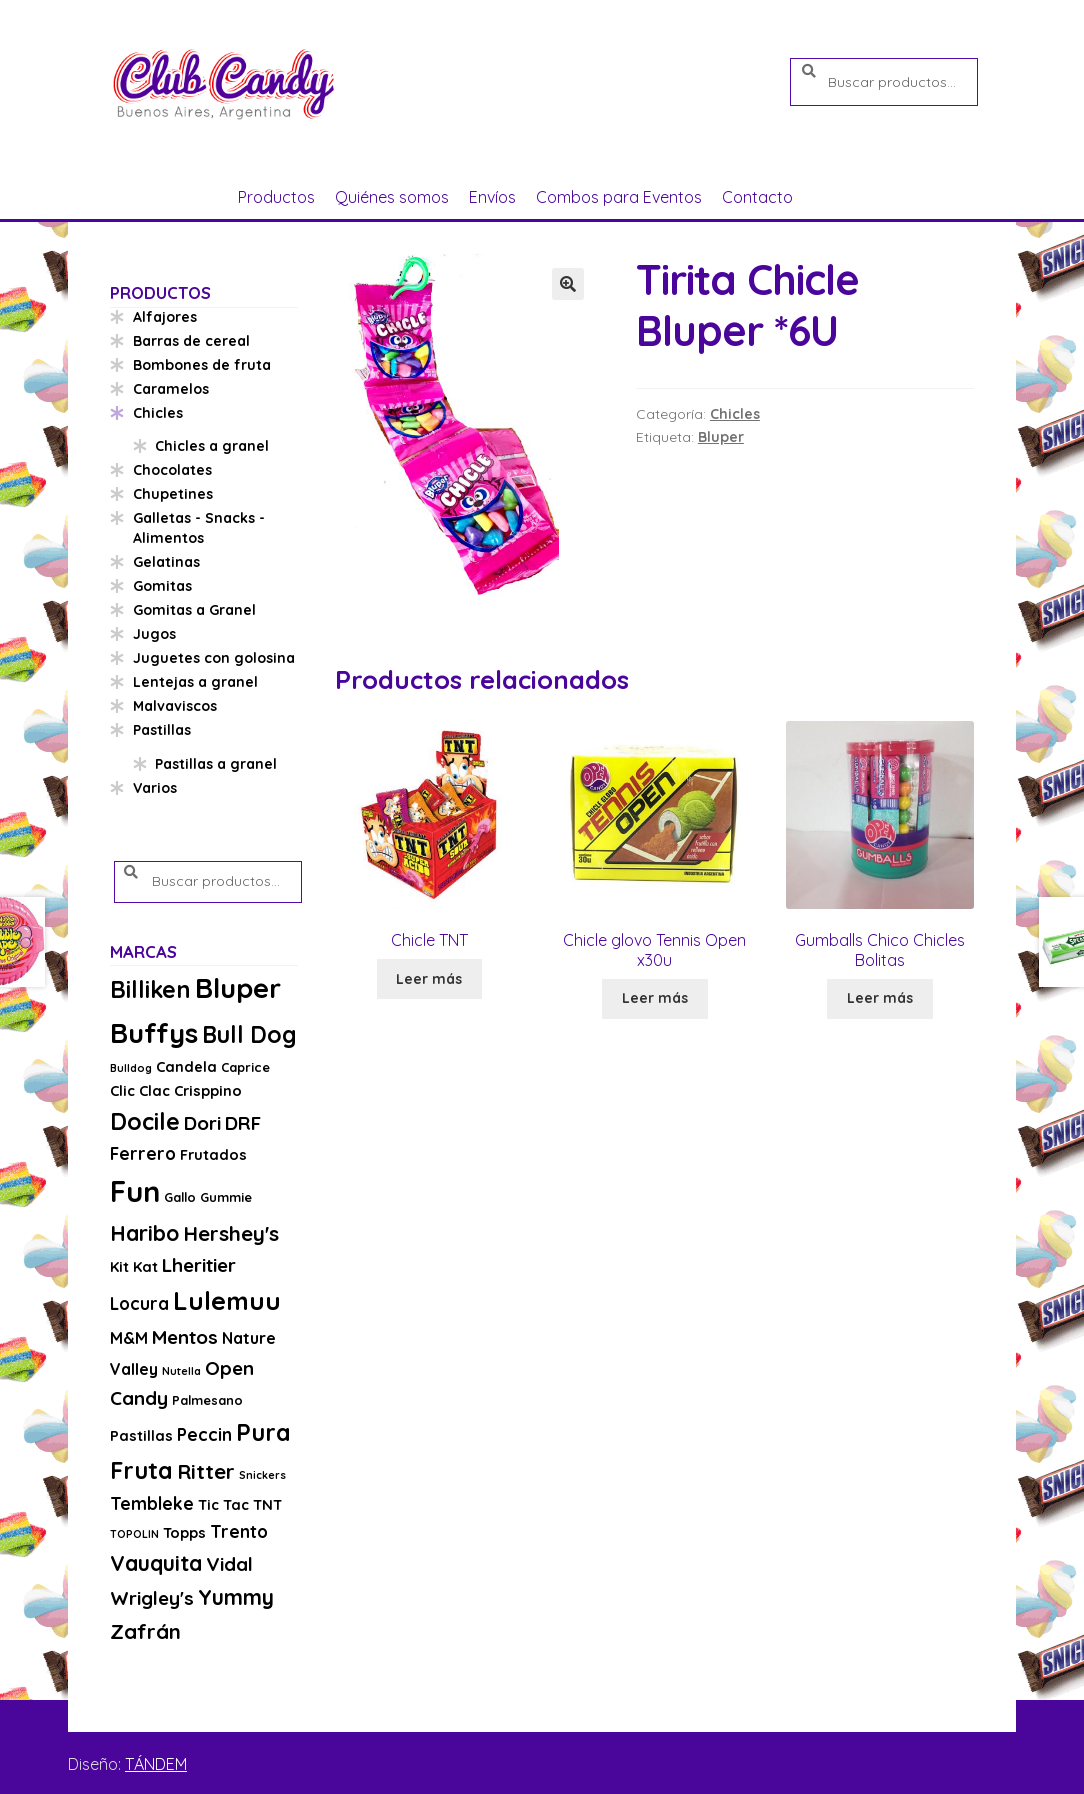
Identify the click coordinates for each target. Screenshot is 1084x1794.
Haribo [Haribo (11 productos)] (144, 1233)
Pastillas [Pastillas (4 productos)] (141, 1435)
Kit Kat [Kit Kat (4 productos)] (134, 1266)
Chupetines (173, 494)
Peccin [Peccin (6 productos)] (204, 1434)
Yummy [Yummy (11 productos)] (236, 1597)
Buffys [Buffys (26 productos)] (154, 1032)
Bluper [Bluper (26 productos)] (238, 987)
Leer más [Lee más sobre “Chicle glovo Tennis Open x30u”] (655, 998)
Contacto (757, 197)
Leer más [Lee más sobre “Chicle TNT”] (429, 979)
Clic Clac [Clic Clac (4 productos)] (140, 1090)
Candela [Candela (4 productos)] (186, 1066)
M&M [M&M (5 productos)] (129, 1338)
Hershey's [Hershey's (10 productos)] (231, 1233)
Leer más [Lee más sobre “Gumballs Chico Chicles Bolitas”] (880, 998)
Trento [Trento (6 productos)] (239, 1531)
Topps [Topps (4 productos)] (184, 1532)
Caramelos (171, 389)
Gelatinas (166, 562)
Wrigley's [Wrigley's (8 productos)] (152, 1598)
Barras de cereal (191, 341)
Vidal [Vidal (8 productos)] (229, 1564)
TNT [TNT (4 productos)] (267, 1504)
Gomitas (162, 586)
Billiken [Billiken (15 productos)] (150, 989)
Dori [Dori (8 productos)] (202, 1123)
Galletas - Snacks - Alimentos (199, 528)
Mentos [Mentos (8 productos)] (185, 1337)
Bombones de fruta (202, 365)
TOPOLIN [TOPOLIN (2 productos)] (134, 1534)
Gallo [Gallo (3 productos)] (180, 1197)
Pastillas (162, 730)
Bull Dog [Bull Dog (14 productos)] (249, 1034)
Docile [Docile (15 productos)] (145, 1121)
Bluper (721, 437)
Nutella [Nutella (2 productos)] (181, 1371)
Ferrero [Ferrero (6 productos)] (143, 1153)
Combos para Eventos (619, 197)
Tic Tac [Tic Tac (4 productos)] (223, 1504)
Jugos (154, 634)
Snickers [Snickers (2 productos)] (262, 1475)
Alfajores (165, 317)
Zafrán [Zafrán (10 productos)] (145, 1631)
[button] (568, 284)
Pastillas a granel (216, 764)
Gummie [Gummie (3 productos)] (226, 1197)
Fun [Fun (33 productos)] (135, 1191)
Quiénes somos (392, 197)
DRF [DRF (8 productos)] (243, 1123)
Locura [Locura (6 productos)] (139, 1303)
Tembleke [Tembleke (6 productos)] (152, 1503)
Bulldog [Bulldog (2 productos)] (131, 1068)
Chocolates (172, 470)
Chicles (735, 414)
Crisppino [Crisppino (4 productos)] (208, 1090)
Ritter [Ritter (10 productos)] (206, 1471)
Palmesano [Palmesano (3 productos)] (207, 1400)
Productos (276, 197)
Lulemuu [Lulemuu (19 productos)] (227, 1300)
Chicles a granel (212, 446)
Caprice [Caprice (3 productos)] (245, 1067)
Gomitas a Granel (194, 610)
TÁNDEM (156, 1764)
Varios (155, 788)
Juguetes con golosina (214, 658)
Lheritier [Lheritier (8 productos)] (199, 1265)
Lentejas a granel (195, 682)
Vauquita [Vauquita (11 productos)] (156, 1563)
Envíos (492, 197)
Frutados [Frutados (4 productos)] (213, 1154)
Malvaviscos (175, 706)
